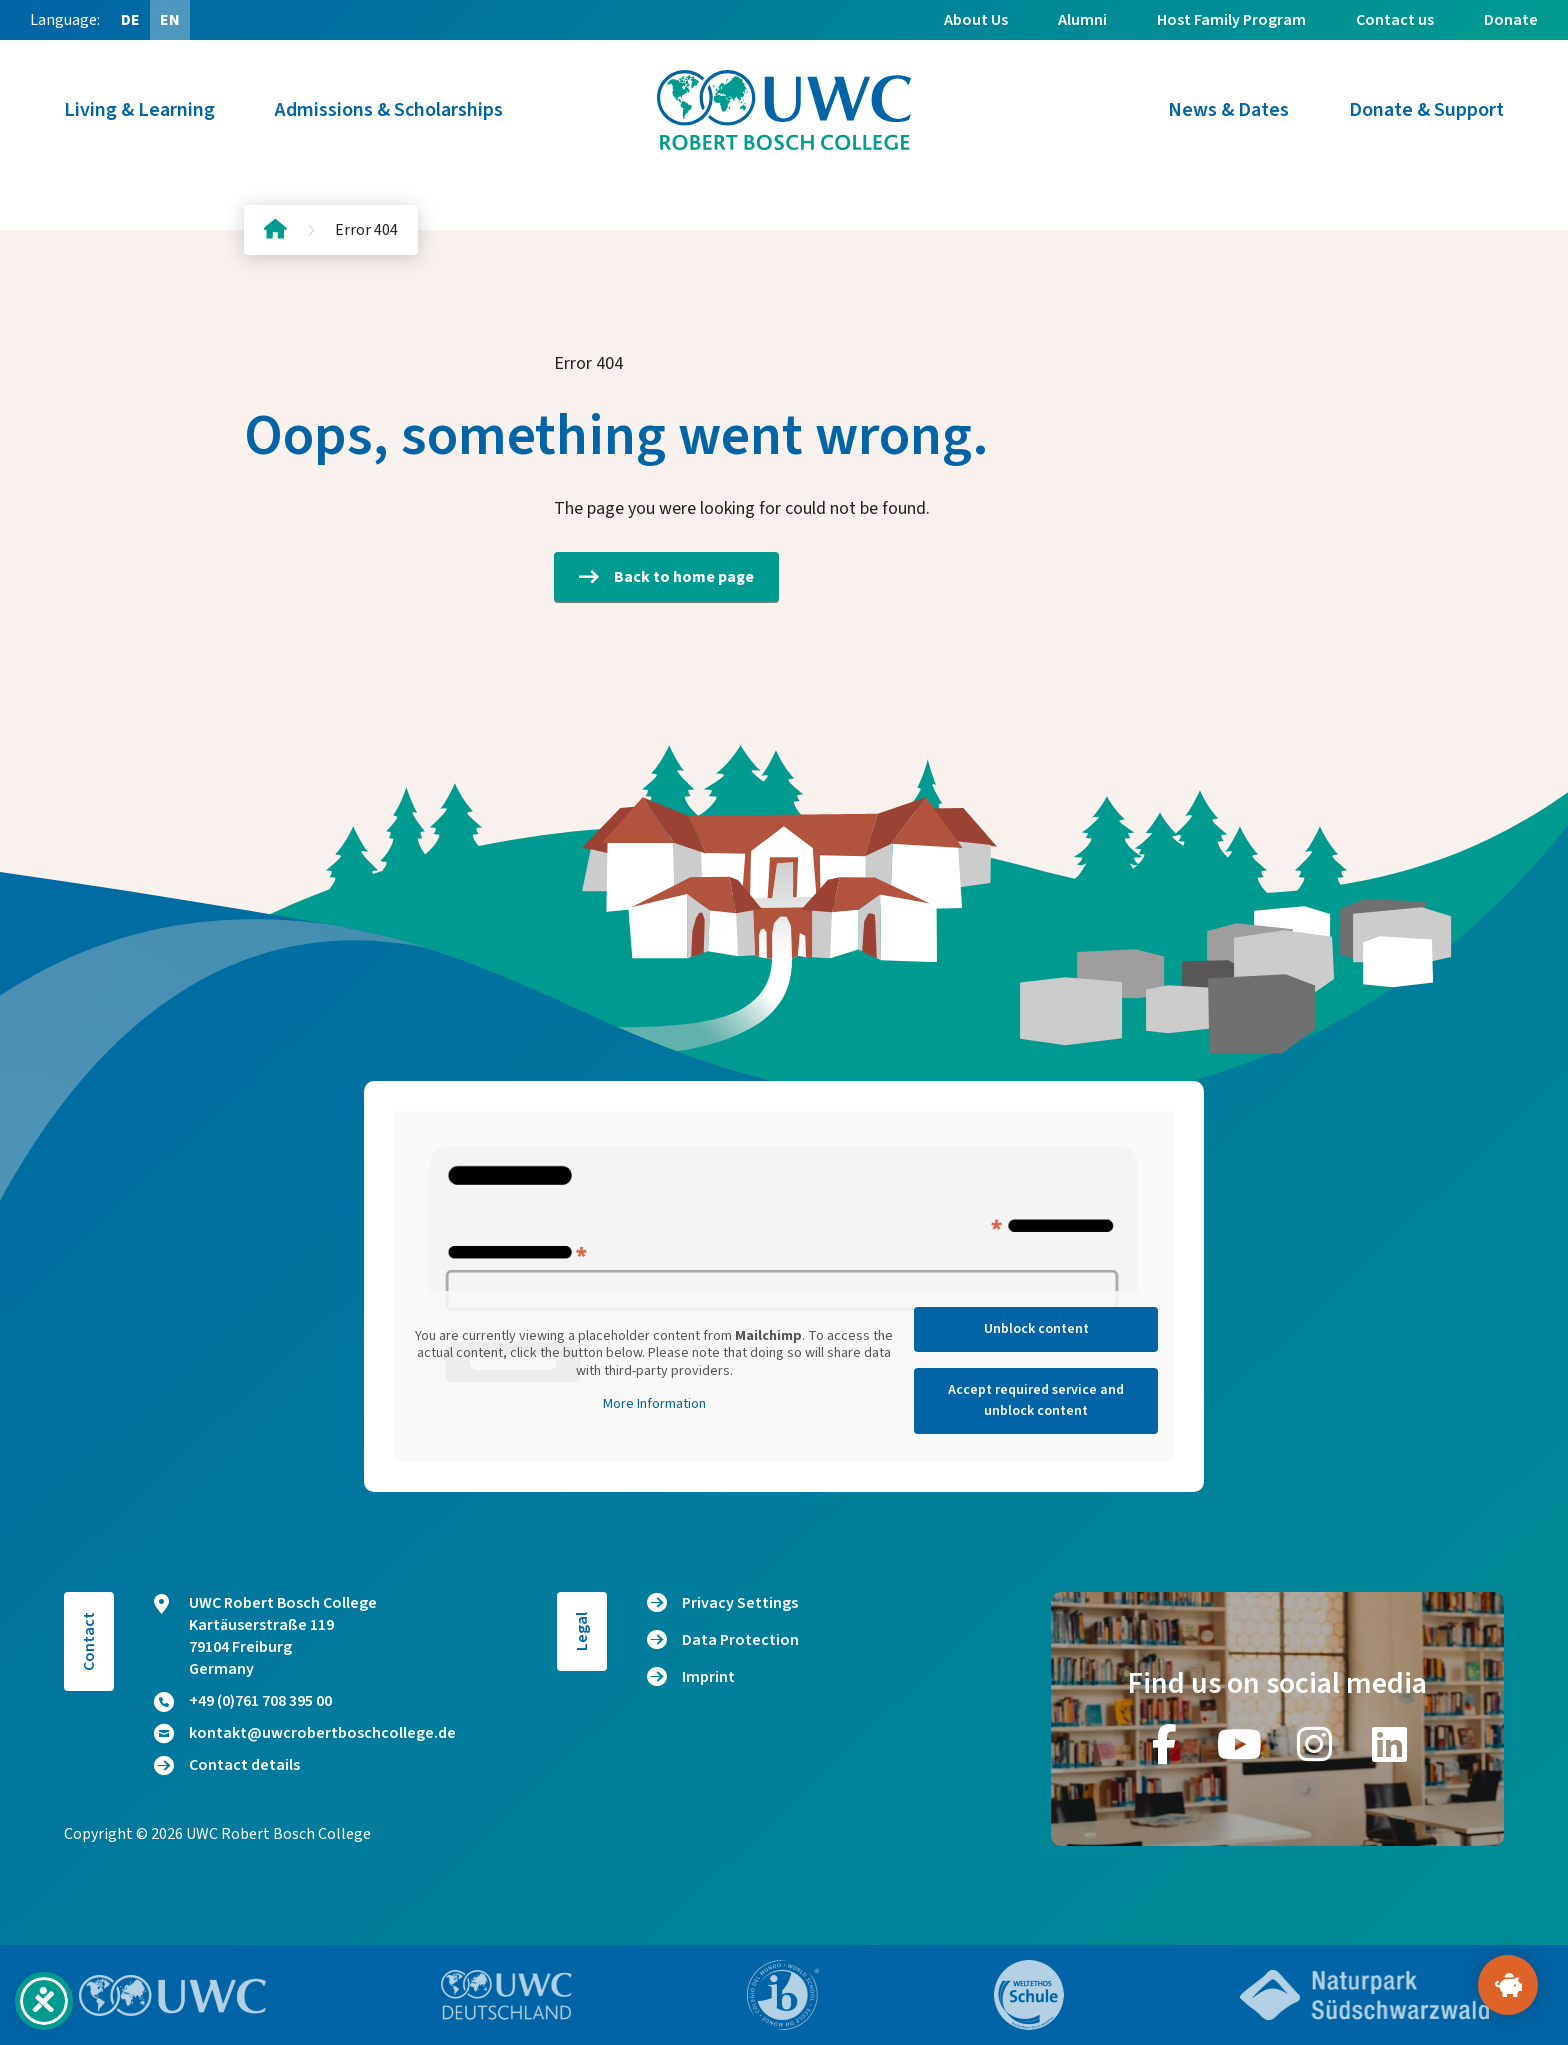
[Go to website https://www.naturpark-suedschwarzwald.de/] (1365, 1995)
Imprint (708, 1677)
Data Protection (740, 1640)
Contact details (227, 1765)
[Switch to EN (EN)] (170, 20)
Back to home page (666, 577)
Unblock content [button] (1036, 1329)
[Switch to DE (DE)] (130, 20)
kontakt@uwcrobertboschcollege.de (305, 1733)
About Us (976, 20)
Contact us (1395, 20)
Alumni (1082, 20)
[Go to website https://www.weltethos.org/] (1029, 1995)
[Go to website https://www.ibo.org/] (783, 1995)
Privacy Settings (740, 1603)
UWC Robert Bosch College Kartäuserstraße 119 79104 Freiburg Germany (265, 1636)
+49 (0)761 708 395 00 (243, 1701)
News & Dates (1228, 110)
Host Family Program (1231, 20)
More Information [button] (654, 1405)
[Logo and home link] (784, 110)
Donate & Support (1426, 110)
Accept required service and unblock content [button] (1036, 1400)
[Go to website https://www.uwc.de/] (506, 1995)
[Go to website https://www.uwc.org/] (172, 1995)
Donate (1511, 20)
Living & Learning (139, 110)
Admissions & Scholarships (389, 110)
